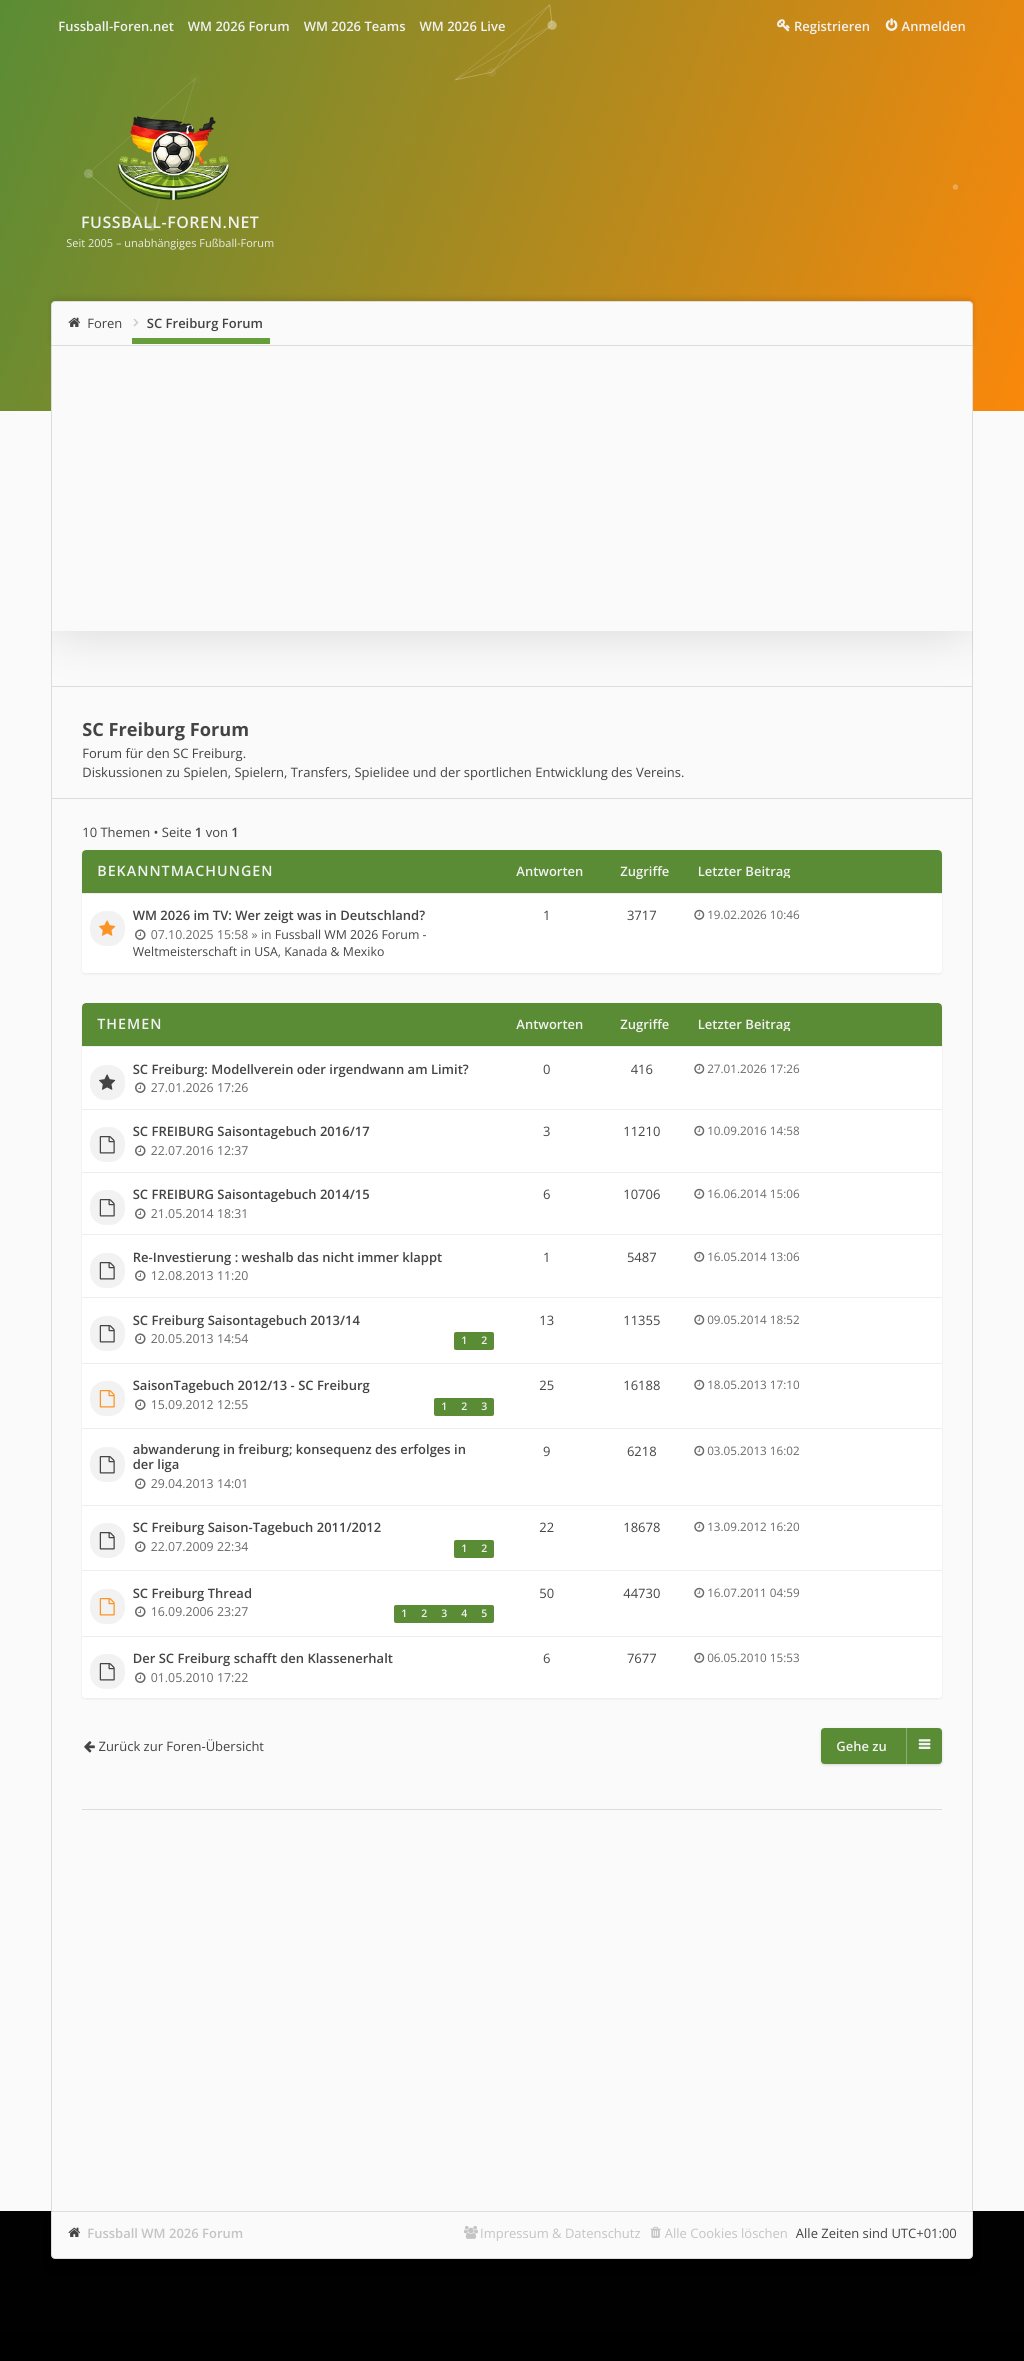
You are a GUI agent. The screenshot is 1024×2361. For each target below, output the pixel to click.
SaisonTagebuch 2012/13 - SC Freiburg (251, 1386)
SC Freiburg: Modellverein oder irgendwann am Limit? (301, 1070)
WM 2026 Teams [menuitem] (355, 26)
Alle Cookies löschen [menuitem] (726, 2233)
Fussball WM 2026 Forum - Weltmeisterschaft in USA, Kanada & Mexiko (280, 943)
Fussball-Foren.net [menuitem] (116, 26)
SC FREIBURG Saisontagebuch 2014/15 (251, 1195)
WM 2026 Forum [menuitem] (239, 26)
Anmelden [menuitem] (934, 26)
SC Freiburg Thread (192, 1594)
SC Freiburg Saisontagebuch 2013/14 (246, 1321)
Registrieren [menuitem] (832, 26)
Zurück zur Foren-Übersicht (181, 1746)
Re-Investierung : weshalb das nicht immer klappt (288, 1258)
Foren (104, 323)
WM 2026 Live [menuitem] (463, 26)
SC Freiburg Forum (205, 323)
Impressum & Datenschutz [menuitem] (560, 2233)
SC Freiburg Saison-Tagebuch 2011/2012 (257, 1528)
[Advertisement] (512, 1980)
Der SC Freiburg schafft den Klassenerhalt (263, 1659)
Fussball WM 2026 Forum (165, 2233)
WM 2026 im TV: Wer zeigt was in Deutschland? (279, 916)
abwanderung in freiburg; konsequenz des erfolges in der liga (299, 1457)
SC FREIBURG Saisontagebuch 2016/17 (251, 1132)
